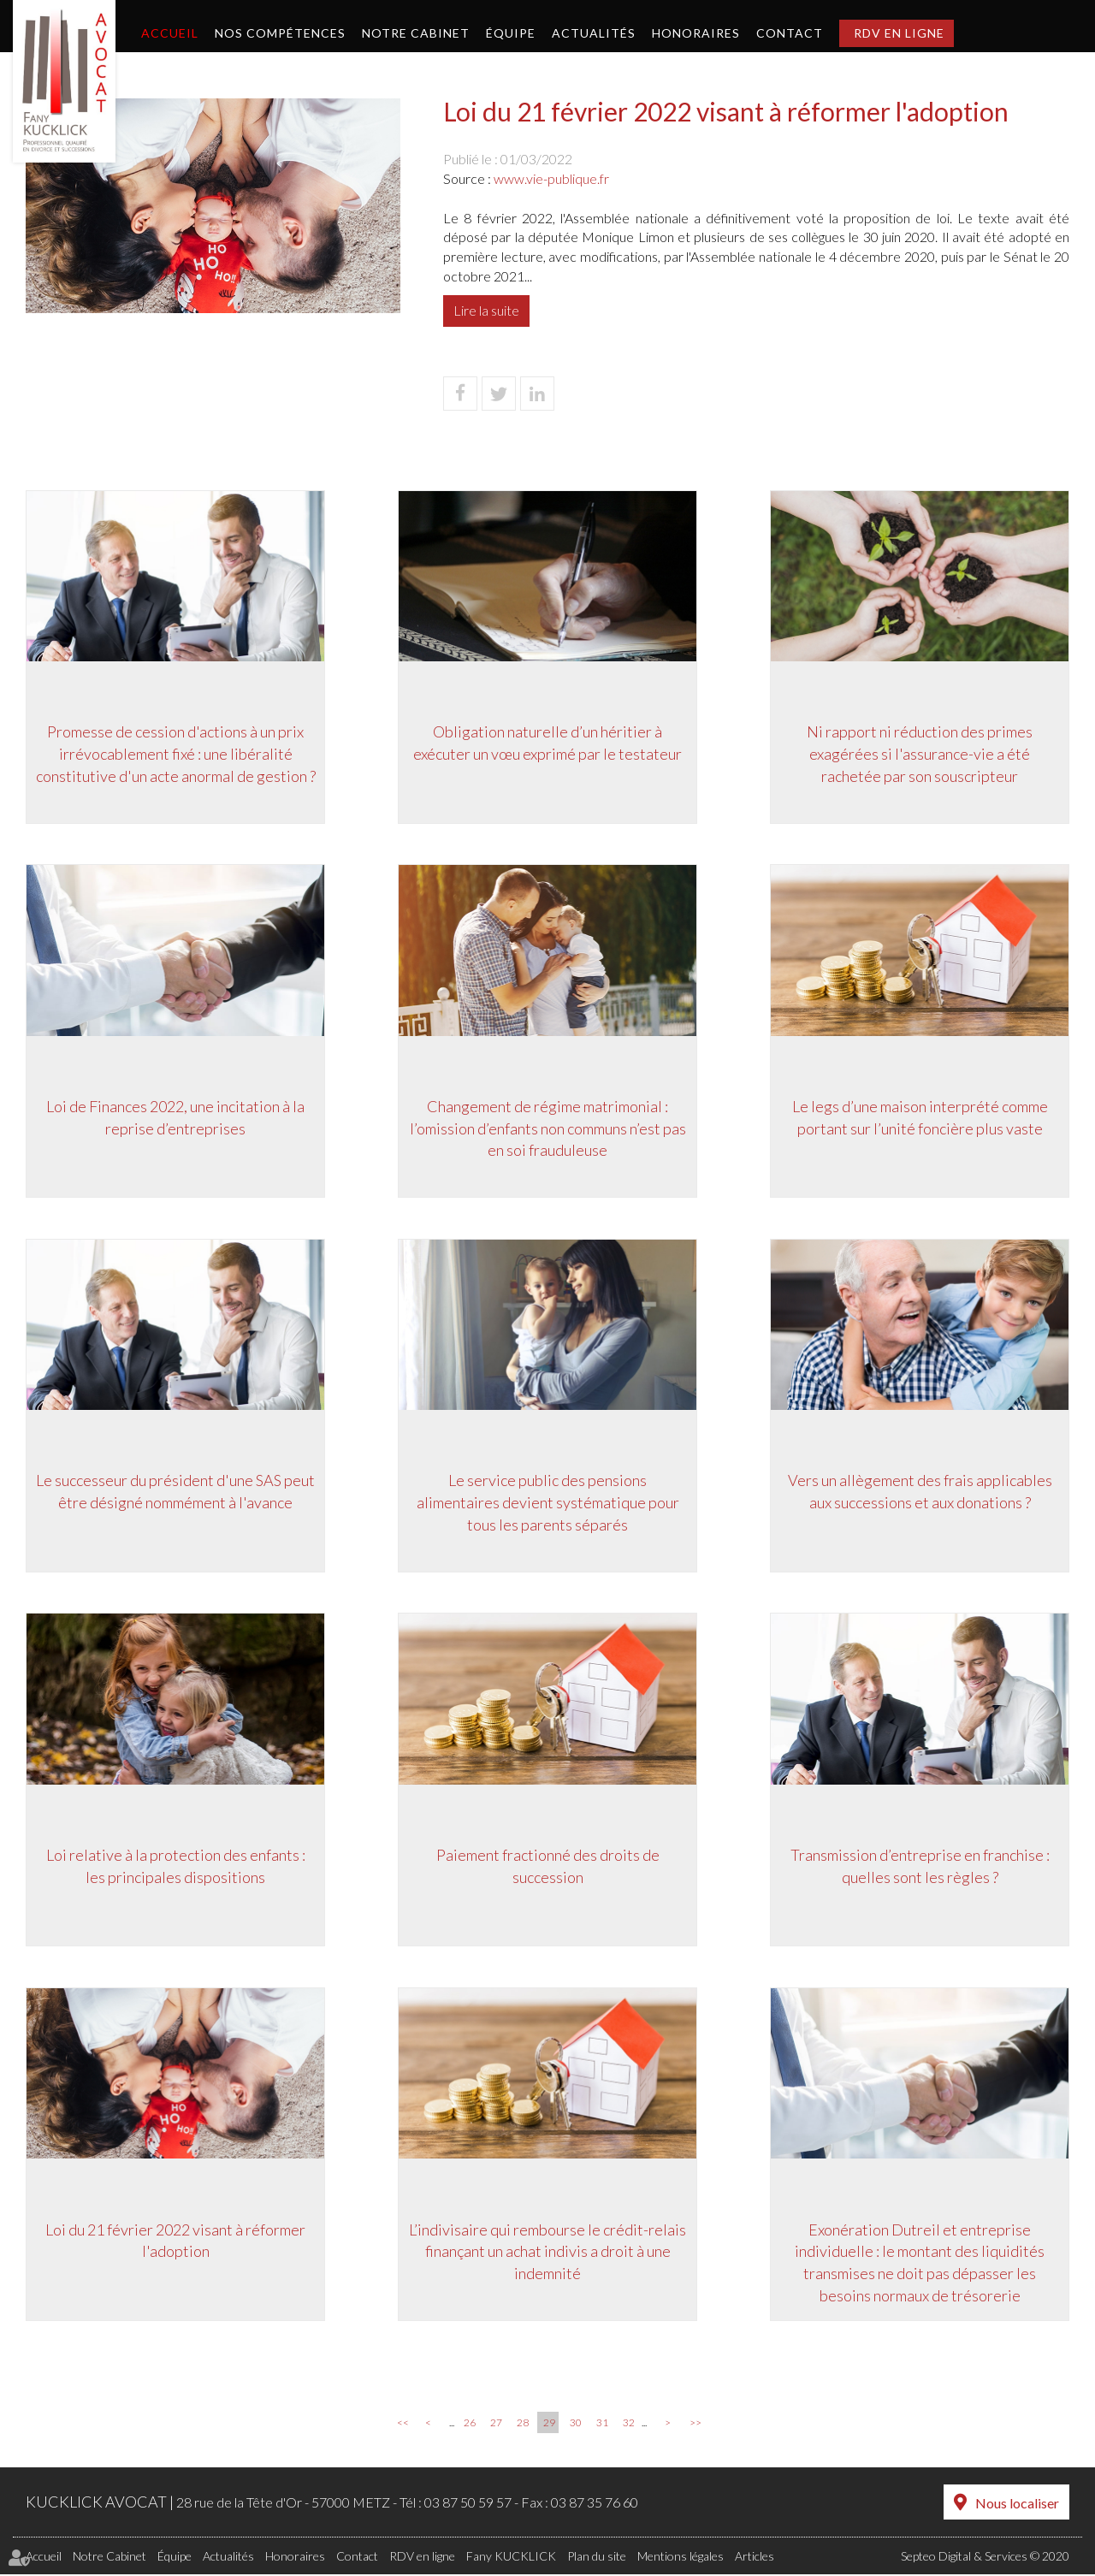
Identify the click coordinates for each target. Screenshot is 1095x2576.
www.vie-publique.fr (551, 178)
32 (629, 2425)
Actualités (594, 33)
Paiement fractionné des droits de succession (548, 1866)
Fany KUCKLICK (511, 2557)
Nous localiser (1017, 2505)
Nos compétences (280, 33)
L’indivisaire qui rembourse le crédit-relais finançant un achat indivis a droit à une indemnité (547, 2252)
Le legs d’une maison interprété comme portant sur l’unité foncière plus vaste (920, 1117)
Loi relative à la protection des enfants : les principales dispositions (175, 1866)
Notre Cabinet (416, 33)
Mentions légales (680, 2557)
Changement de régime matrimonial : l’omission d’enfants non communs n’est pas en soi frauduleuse (548, 1128)
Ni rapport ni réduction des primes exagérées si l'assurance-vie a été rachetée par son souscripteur (920, 753)
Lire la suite (486, 310)
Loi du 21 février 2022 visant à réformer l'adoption (175, 2241)
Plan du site (596, 2557)
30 (576, 2425)
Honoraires (696, 33)
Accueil (169, 33)
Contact (789, 33)
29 (549, 2425)
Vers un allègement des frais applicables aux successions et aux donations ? (920, 1492)
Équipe (511, 33)
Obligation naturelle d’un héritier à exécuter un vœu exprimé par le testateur (547, 742)
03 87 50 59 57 (468, 2504)
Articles (754, 2557)
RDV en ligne (899, 33)
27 (496, 2425)
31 (602, 2425)
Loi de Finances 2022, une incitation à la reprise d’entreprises (175, 1117)
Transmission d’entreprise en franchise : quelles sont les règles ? (920, 1866)
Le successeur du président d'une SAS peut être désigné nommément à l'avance (175, 1492)
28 (523, 2425)
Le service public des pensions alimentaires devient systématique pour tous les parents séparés (548, 1503)
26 (470, 2425)
